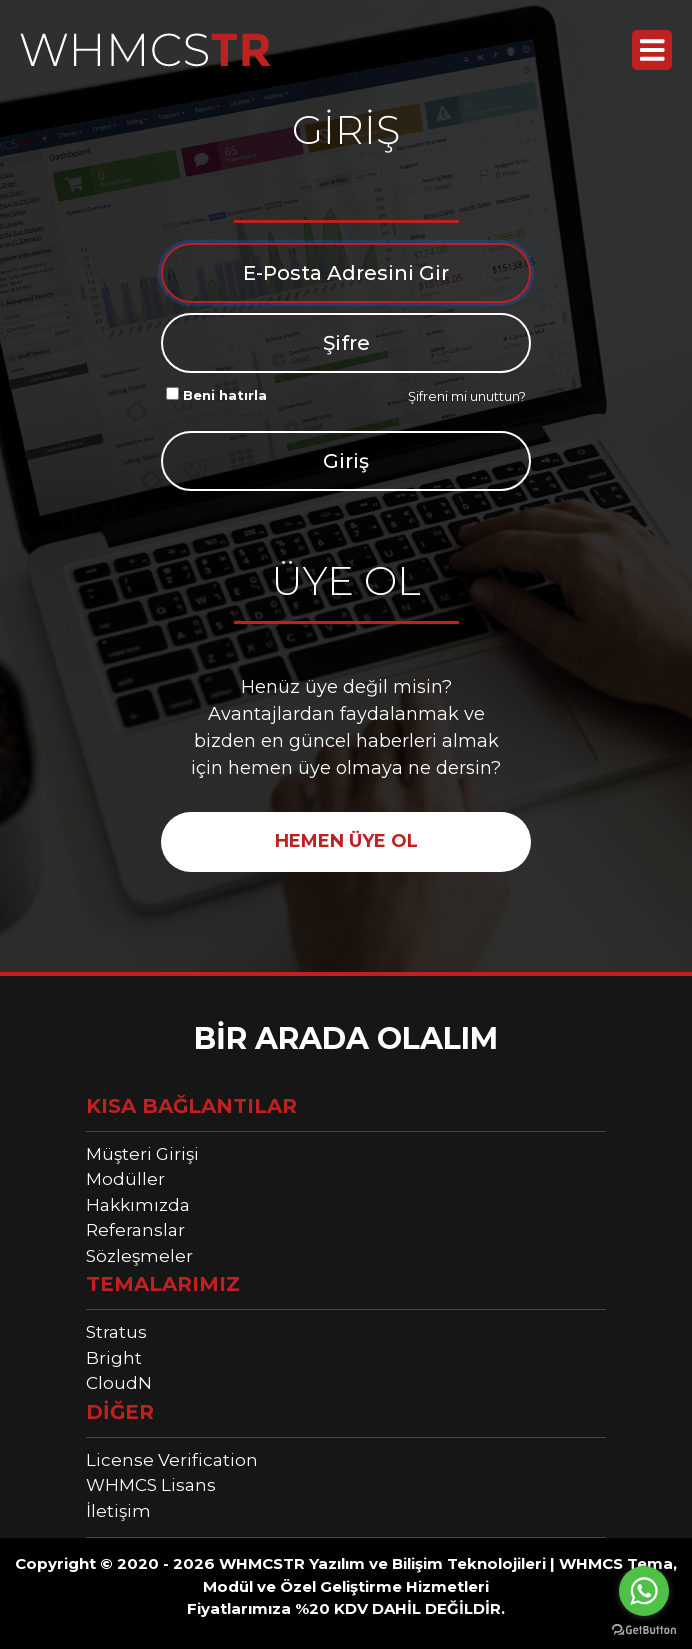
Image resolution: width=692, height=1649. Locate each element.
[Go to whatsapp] (644, 1591)
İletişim (118, 1511)
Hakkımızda (138, 1205)
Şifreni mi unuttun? (467, 396)
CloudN (119, 1383)
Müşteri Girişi (142, 1154)
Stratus (116, 1332)
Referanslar (135, 1230)
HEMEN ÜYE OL (346, 841)
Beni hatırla (216, 395)
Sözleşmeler (139, 1256)
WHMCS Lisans (151, 1485)
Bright (114, 1358)
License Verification (172, 1460)
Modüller (125, 1179)
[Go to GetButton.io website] (644, 1629)
